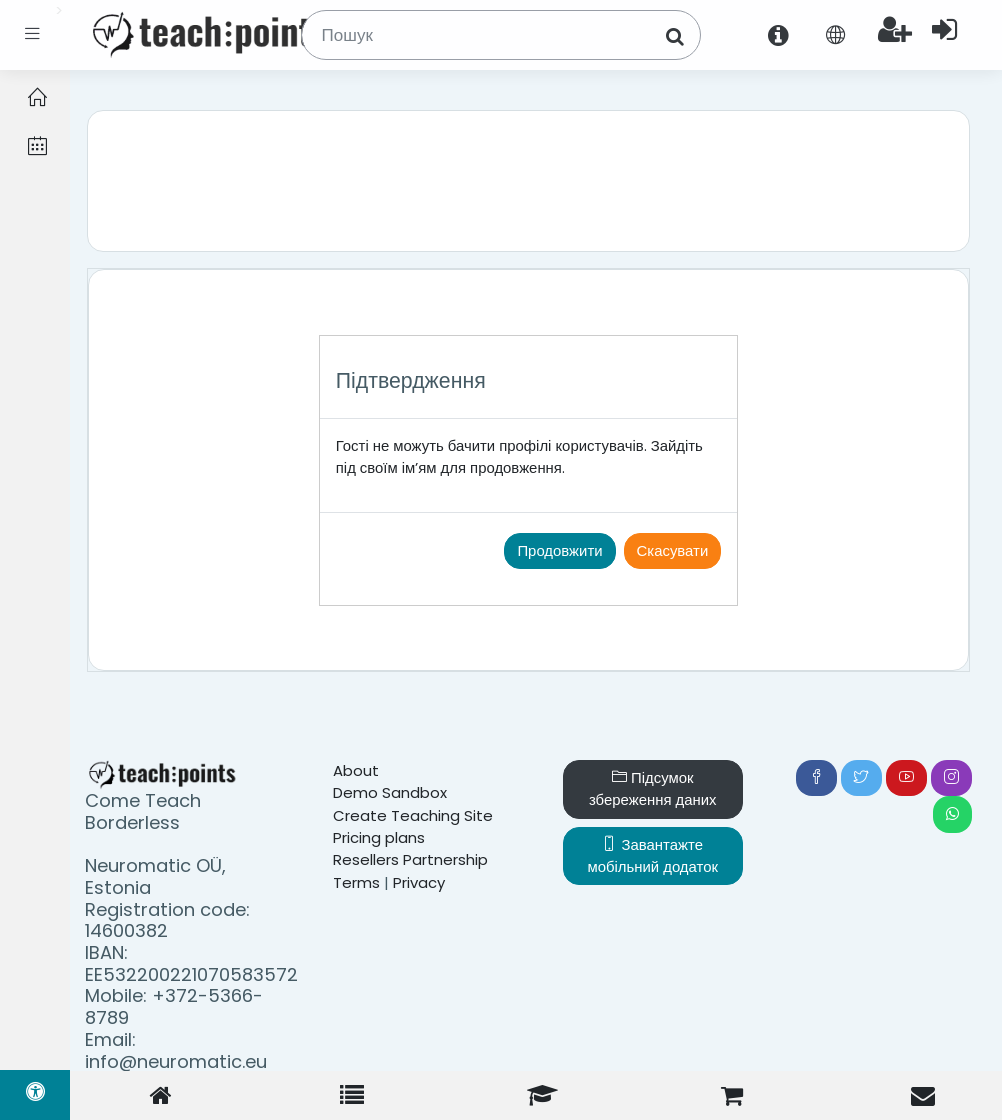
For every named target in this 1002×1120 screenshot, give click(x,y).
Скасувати (673, 550)
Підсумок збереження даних (653, 788)
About (356, 770)
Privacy (419, 882)
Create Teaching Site (413, 815)
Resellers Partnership (410, 859)
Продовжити (559, 550)
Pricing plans (379, 837)
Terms (356, 882)
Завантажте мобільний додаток (652, 855)
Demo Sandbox (390, 792)
